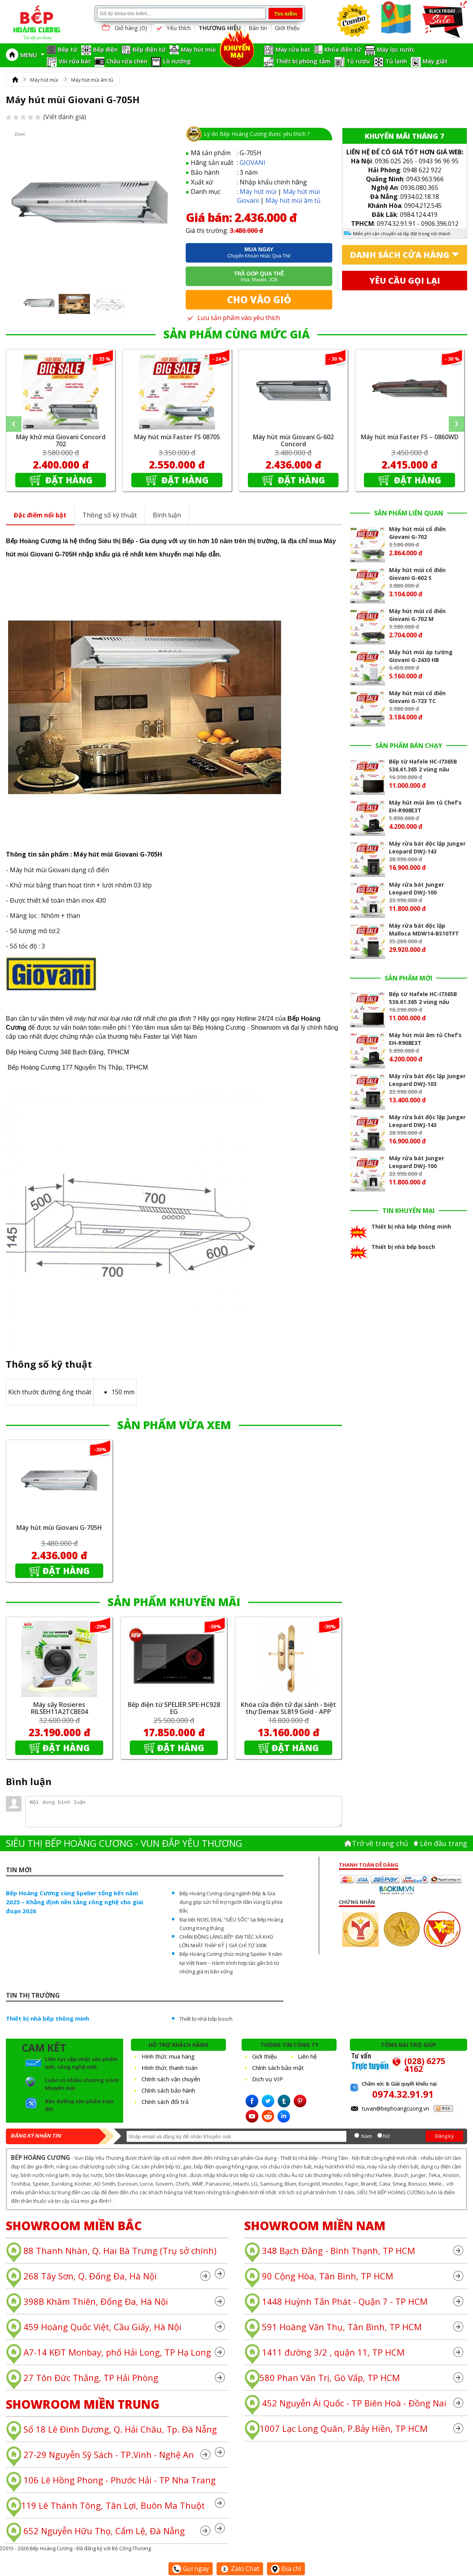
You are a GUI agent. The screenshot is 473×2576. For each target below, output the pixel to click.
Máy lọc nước (396, 49)
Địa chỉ (286, 2568)
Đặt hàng (68, 480)
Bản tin (258, 28)
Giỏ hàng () (123, 28)
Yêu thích (173, 28)
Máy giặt (435, 61)
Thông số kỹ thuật (109, 515)
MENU (32, 55)
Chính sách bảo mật (278, 2068)
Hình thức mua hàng (168, 2056)
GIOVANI (252, 162)
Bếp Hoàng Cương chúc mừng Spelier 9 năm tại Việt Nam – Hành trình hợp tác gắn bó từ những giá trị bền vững (230, 1962)
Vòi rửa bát (75, 61)
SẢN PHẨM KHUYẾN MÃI (174, 1601)
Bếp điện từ (149, 49)
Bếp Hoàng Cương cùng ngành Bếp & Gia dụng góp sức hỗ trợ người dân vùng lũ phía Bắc (230, 1902)
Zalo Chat (239, 2568)
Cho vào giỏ (259, 299)
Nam (366, 2136)
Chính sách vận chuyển (171, 2079)
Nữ (386, 2136)
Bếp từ (67, 49)
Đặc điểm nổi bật (40, 515)
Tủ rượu (358, 61)
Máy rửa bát (293, 49)
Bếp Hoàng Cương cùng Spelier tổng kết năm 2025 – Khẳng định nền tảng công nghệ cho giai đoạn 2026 (74, 1902)
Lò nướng (177, 61)
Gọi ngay (190, 2568)
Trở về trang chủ (380, 1843)
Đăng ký (444, 2136)
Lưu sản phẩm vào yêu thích (233, 317)
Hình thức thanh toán (169, 2068)
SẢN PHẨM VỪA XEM (174, 1424)
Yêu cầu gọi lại (404, 280)
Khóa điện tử (342, 49)
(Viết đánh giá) (46, 117)
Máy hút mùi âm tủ (92, 79)
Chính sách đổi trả (165, 2102)
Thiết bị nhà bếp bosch (206, 2018)
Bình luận (167, 515)
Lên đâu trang (443, 1843)
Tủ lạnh (396, 61)
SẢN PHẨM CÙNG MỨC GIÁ (236, 334)
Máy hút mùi (198, 49)
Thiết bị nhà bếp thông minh (47, 2018)
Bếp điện (105, 49)
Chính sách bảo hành (168, 2090)
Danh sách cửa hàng (400, 254)
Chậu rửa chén (126, 61)
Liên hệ (307, 2056)
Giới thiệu (287, 28)
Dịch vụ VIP (267, 2079)
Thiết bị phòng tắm (303, 61)
